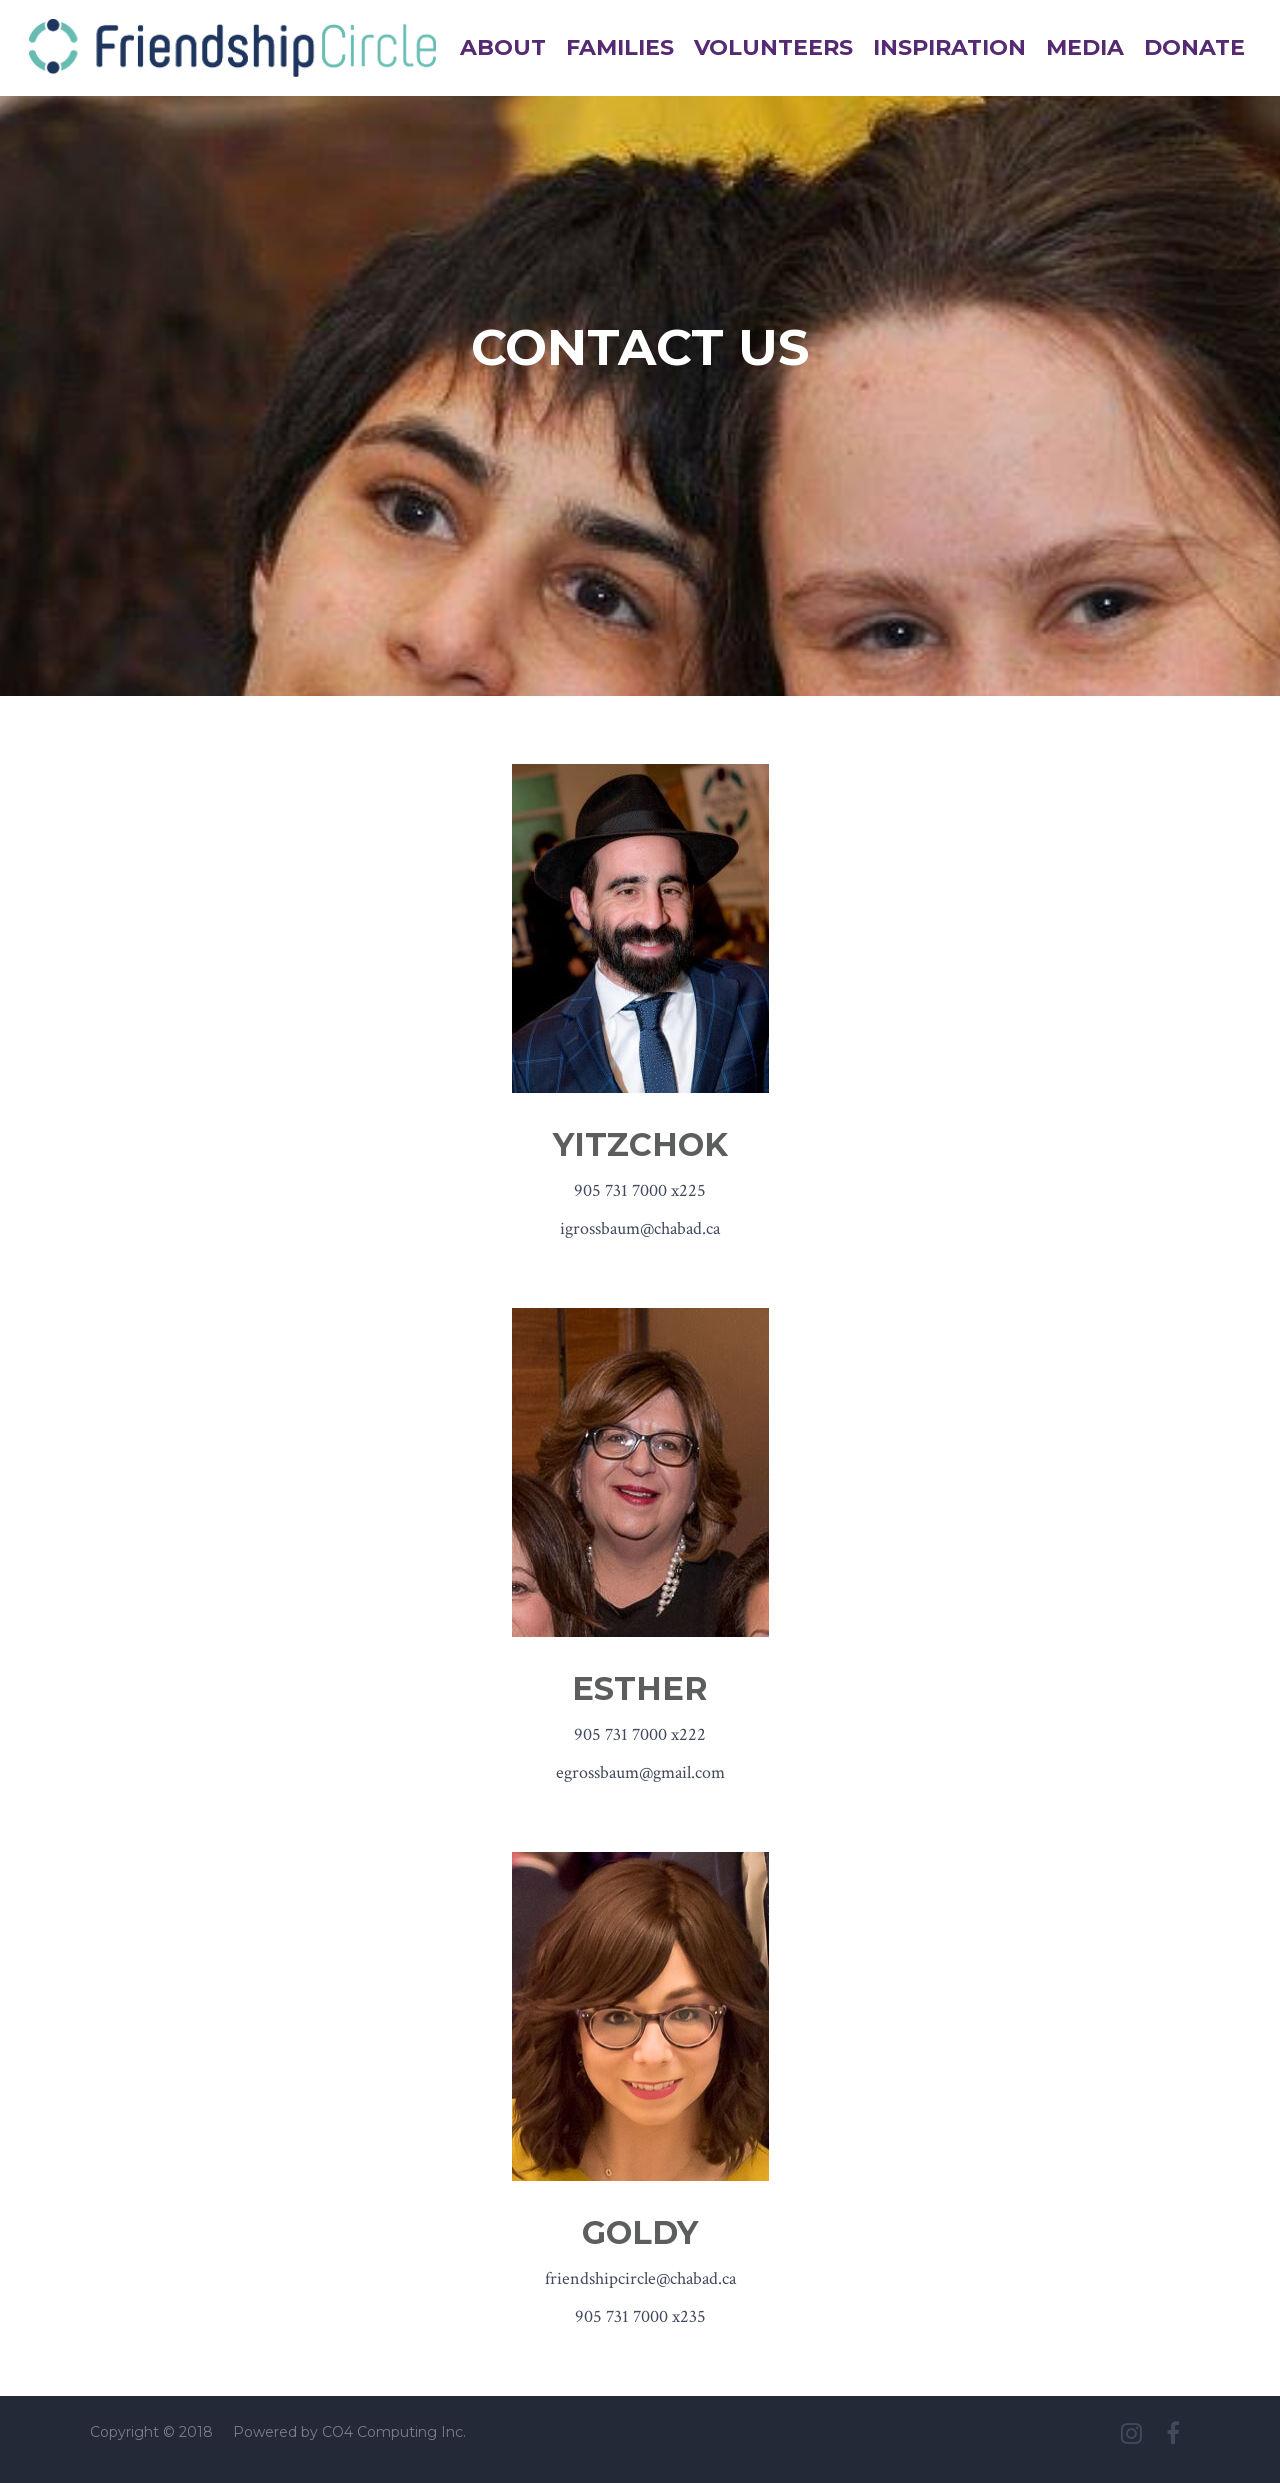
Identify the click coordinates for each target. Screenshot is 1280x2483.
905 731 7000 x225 (640, 1190)
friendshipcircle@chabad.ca (640, 2278)
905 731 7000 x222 (640, 1734)
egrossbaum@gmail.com (640, 1772)
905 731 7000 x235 (640, 2316)
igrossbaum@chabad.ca (640, 1228)
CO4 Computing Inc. (394, 2432)
